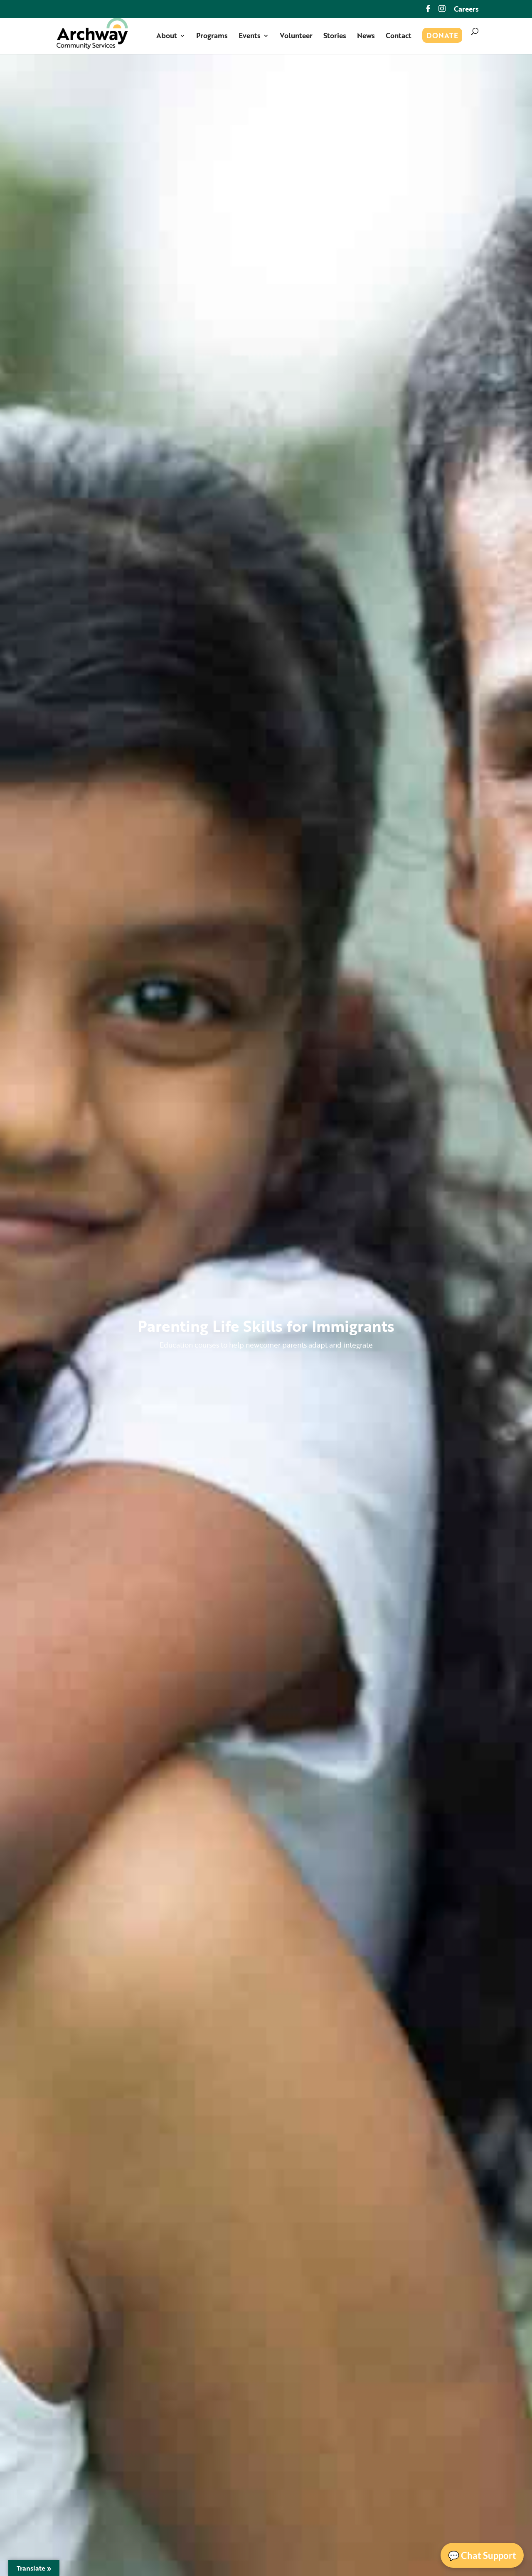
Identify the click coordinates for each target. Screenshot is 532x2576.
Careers (466, 9)
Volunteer (296, 37)
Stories (334, 37)
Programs (212, 37)
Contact (398, 37)
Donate (442, 37)
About (166, 37)
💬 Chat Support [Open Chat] (482, 2555)
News (366, 37)
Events (250, 37)
